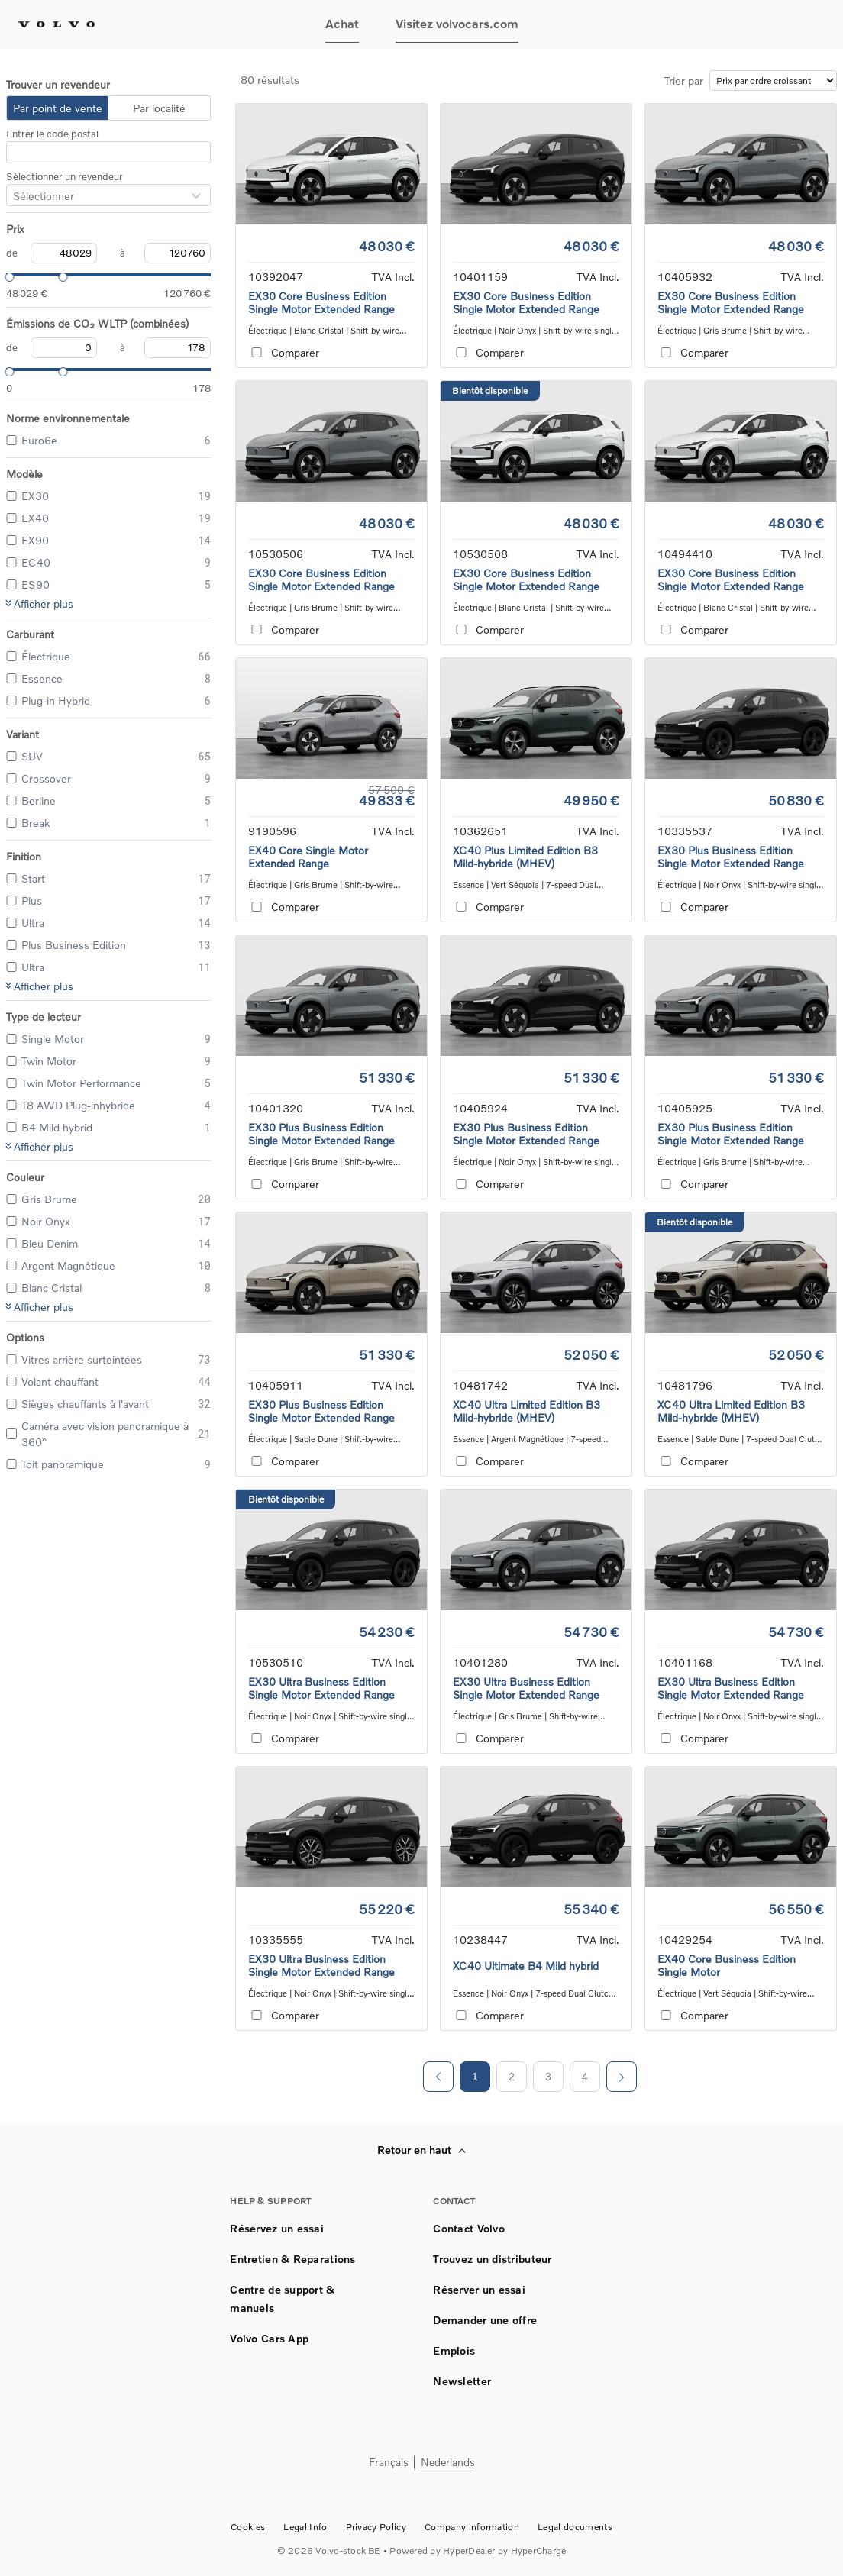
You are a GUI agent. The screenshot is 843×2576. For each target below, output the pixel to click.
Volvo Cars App (269, 2338)
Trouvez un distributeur (492, 2258)
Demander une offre (485, 2319)
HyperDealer (469, 2550)
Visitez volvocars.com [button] (457, 23)
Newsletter (462, 2380)
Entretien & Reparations (292, 2258)
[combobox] (13, 196)
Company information (472, 2526)
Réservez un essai (277, 2228)
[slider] (6, 274)
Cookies (248, 2526)
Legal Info (305, 2526)
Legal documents (575, 2526)
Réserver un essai (479, 2289)
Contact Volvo (469, 2228)
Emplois (454, 2350)
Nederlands (448, 2462)
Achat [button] (342, 23)
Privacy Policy (376, 2526)
